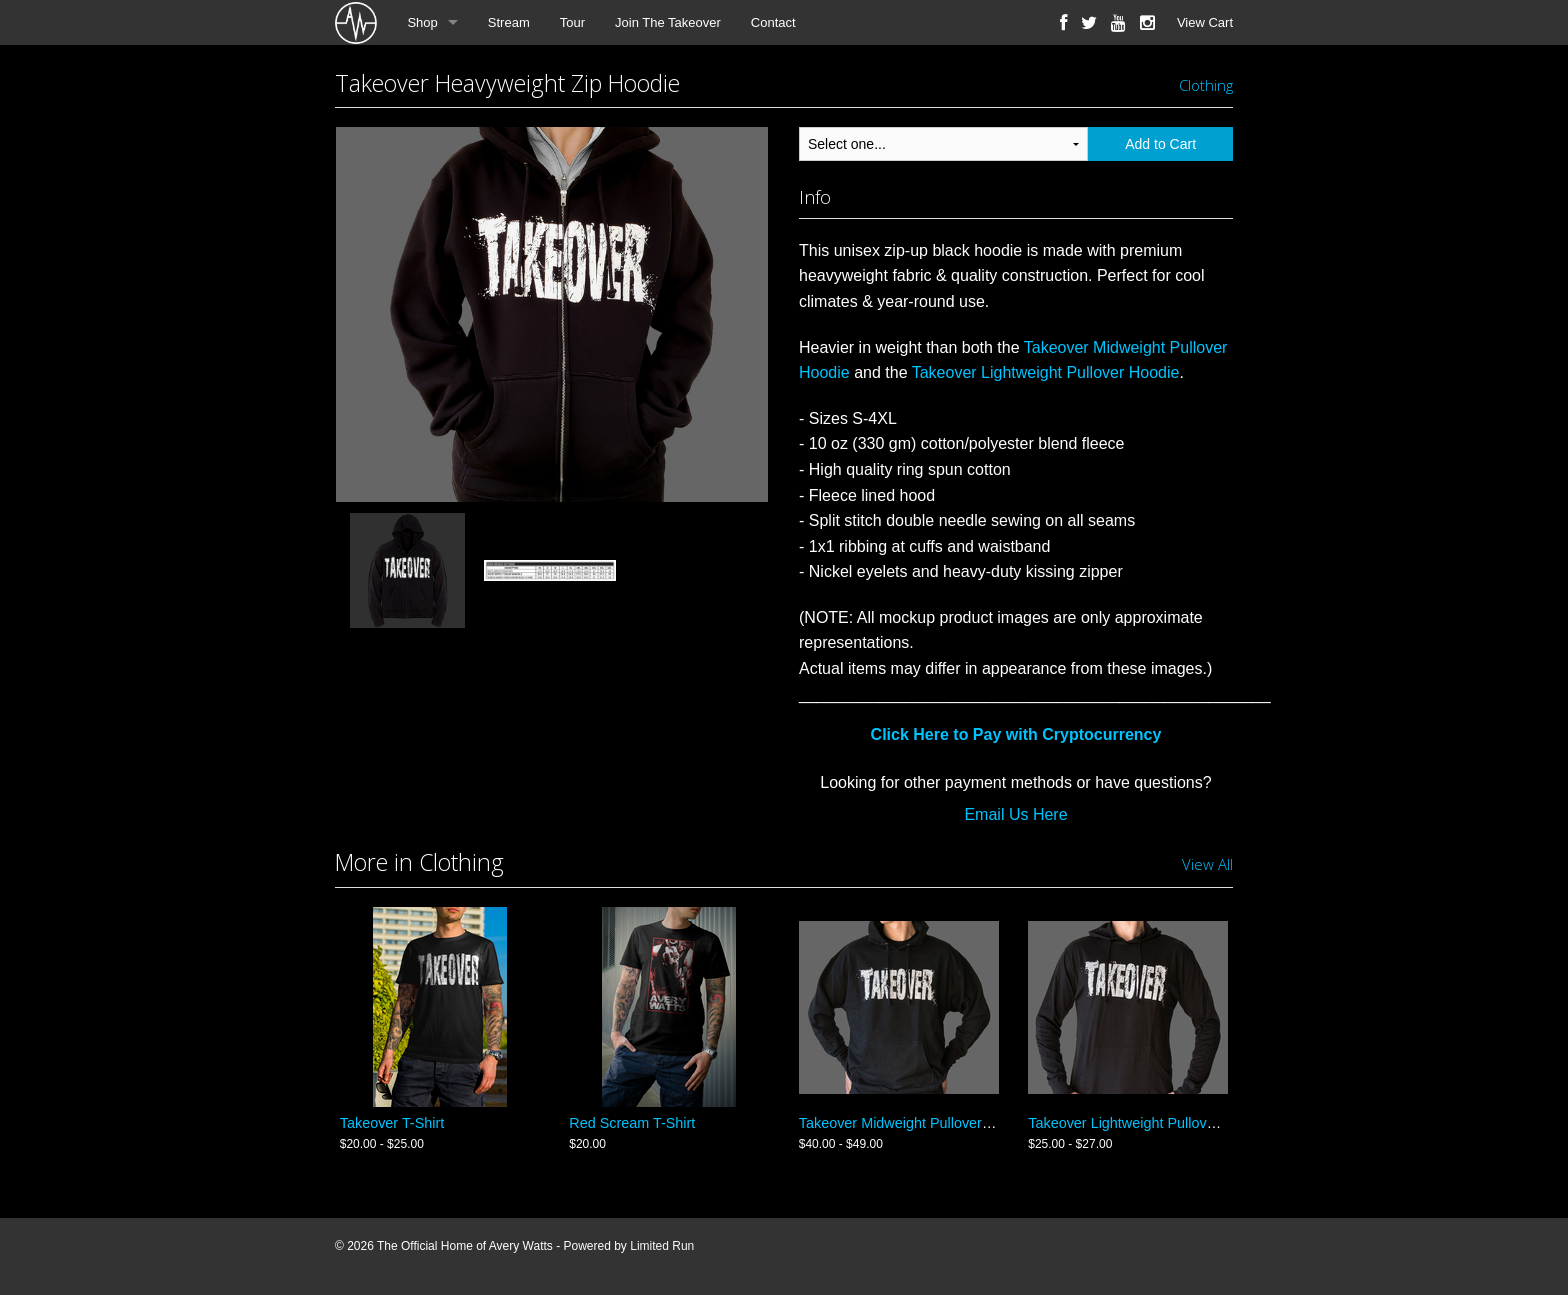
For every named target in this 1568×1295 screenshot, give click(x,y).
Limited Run (662, 1246)
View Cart (1205, 22)
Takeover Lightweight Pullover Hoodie (1046, 372)
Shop (422, 22)
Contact (773, 22)
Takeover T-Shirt (392, 1123)
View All (1207, 864)
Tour (572, 22)
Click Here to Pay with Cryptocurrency (1016, 734)
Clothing (1206, 85)
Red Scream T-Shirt (632, 1123)
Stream (509, 22)
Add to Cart (1160, 144)
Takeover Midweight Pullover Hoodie (915, 1123)
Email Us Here (1015, 814)
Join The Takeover (668, 22)
